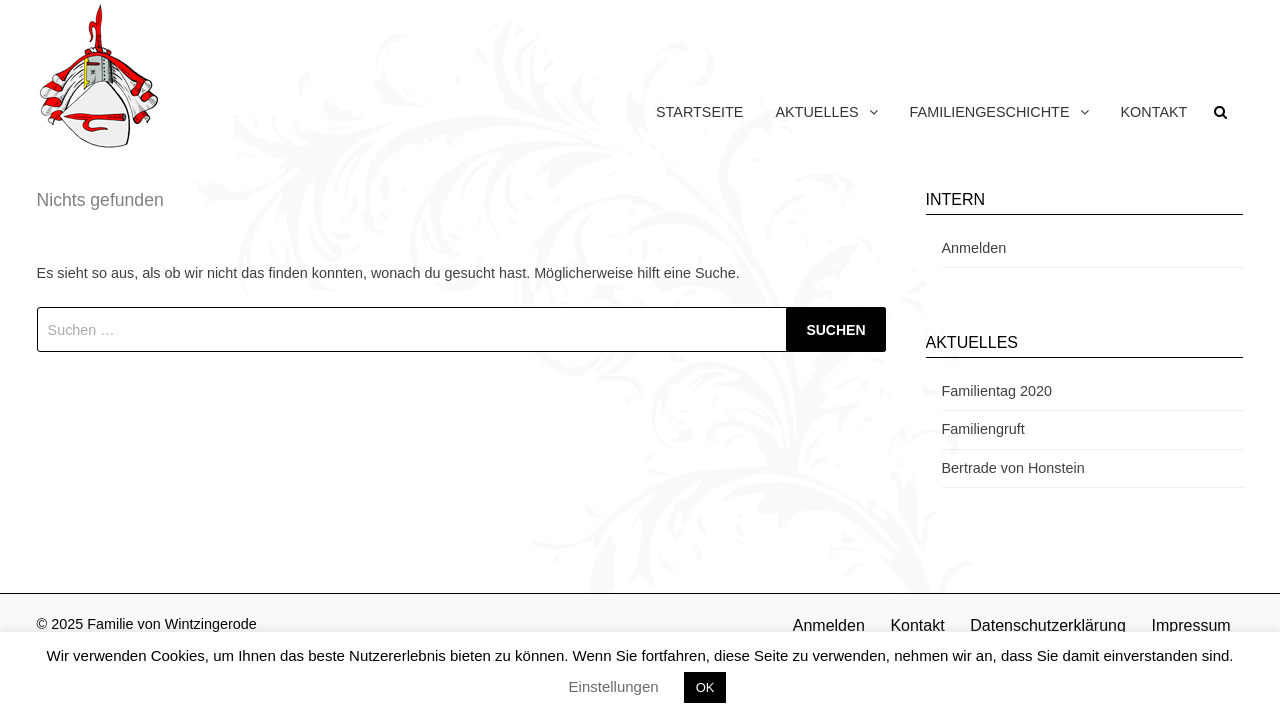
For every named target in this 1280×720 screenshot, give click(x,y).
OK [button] (705, 687)
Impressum (1190, 625)
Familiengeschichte (990, 112)
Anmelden (974, 248)
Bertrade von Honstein (1013, 468)
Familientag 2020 (997, 391)
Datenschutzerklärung (1048, 625)
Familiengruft (983, 429)
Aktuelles (816, 112)
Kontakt (1154, 112)
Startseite (699, 112)
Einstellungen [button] (614, 686)
